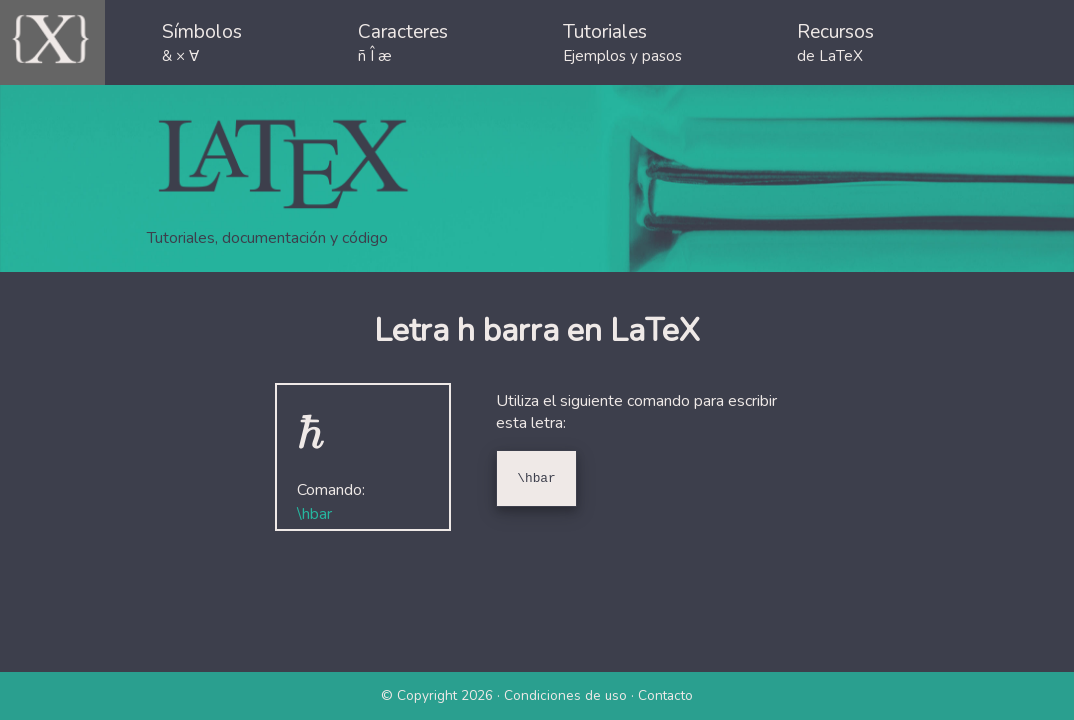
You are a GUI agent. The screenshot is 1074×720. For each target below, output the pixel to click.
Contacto (665, 695)
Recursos (835, 42)
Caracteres (403, 42)
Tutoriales (622, 42)
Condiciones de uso (565, 695)
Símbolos (202, 42)
